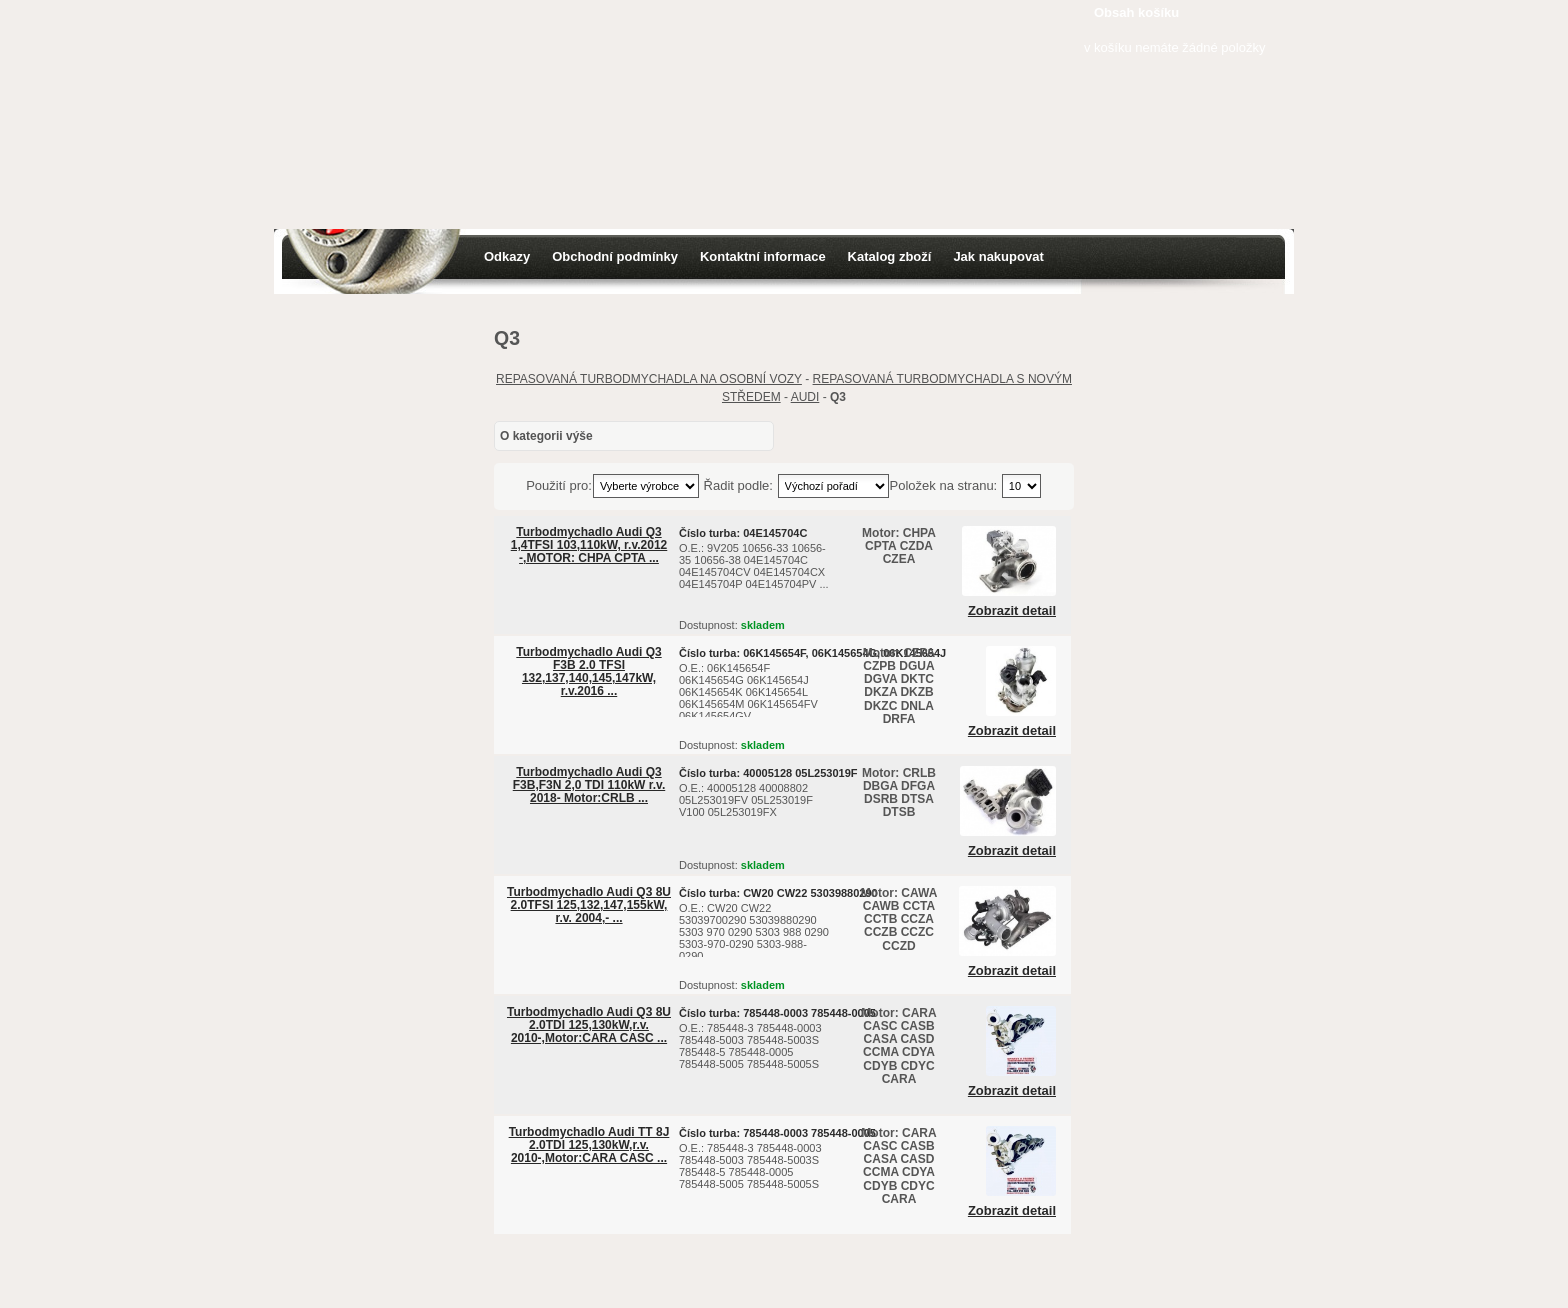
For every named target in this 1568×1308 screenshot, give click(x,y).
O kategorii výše (546, 436)
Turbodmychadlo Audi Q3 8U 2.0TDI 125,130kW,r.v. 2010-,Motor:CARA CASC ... (589, 1025)
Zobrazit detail (1012, 611)
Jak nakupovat (998, 256)
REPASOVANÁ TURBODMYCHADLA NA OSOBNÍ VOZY (649, 379)
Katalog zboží (890, 256)
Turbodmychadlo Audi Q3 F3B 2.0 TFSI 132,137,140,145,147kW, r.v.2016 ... (588, 672)
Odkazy (507, 256)
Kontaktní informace (763, 256)
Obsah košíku (1136, 12)
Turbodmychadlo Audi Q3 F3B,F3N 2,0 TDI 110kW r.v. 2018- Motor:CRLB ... (589, 785)
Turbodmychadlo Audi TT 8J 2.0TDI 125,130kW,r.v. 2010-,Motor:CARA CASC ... (589, 1145)
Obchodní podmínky (615, 256)
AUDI (805, 397)
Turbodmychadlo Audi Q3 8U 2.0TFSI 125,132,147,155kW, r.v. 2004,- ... (589, 905)
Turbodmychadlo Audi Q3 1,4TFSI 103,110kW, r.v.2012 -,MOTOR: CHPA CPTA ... (589, 545)
